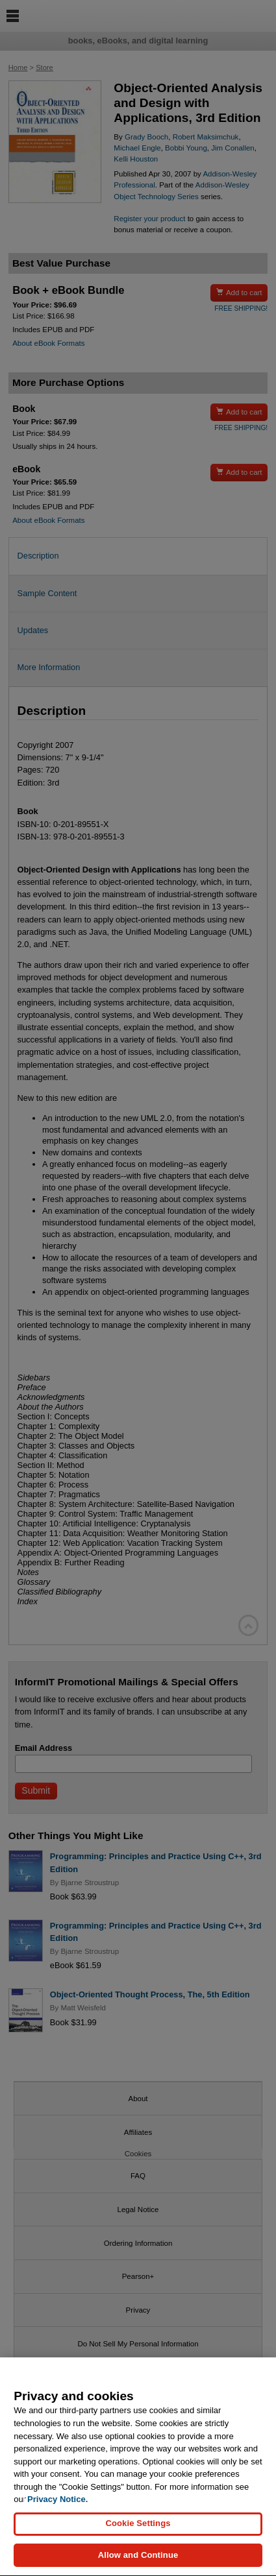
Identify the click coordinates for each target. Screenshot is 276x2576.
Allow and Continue (138, 2562)
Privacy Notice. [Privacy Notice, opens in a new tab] (57, 2505)
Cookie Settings (137, 2529)
